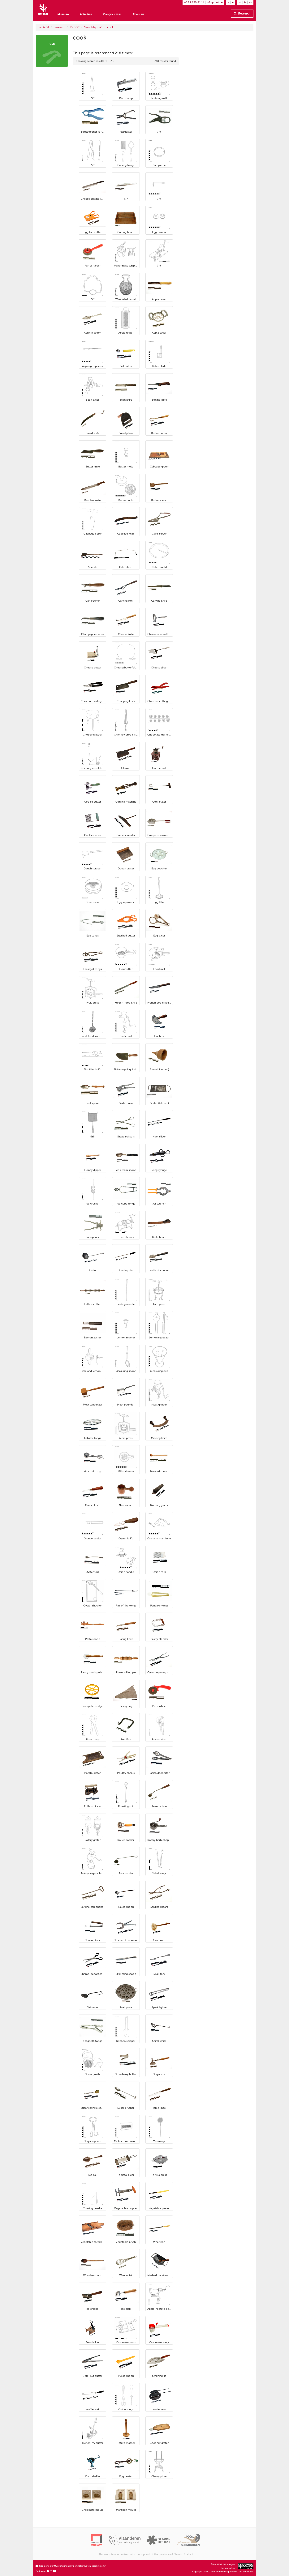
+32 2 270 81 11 (194, 2)
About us (138, 14)
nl (240, 2)
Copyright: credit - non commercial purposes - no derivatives (222, 2571)
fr (245, 2)
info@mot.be (215, 2)
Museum (63, 14)
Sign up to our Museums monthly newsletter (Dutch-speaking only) (71, 2566)
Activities (86, 14)
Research (242, 13)
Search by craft (93, 27)
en (250, 2)
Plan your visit (112, 14)
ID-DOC (75, 27)
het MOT (43, 27)
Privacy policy (228, 2568)
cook (110, 27)
